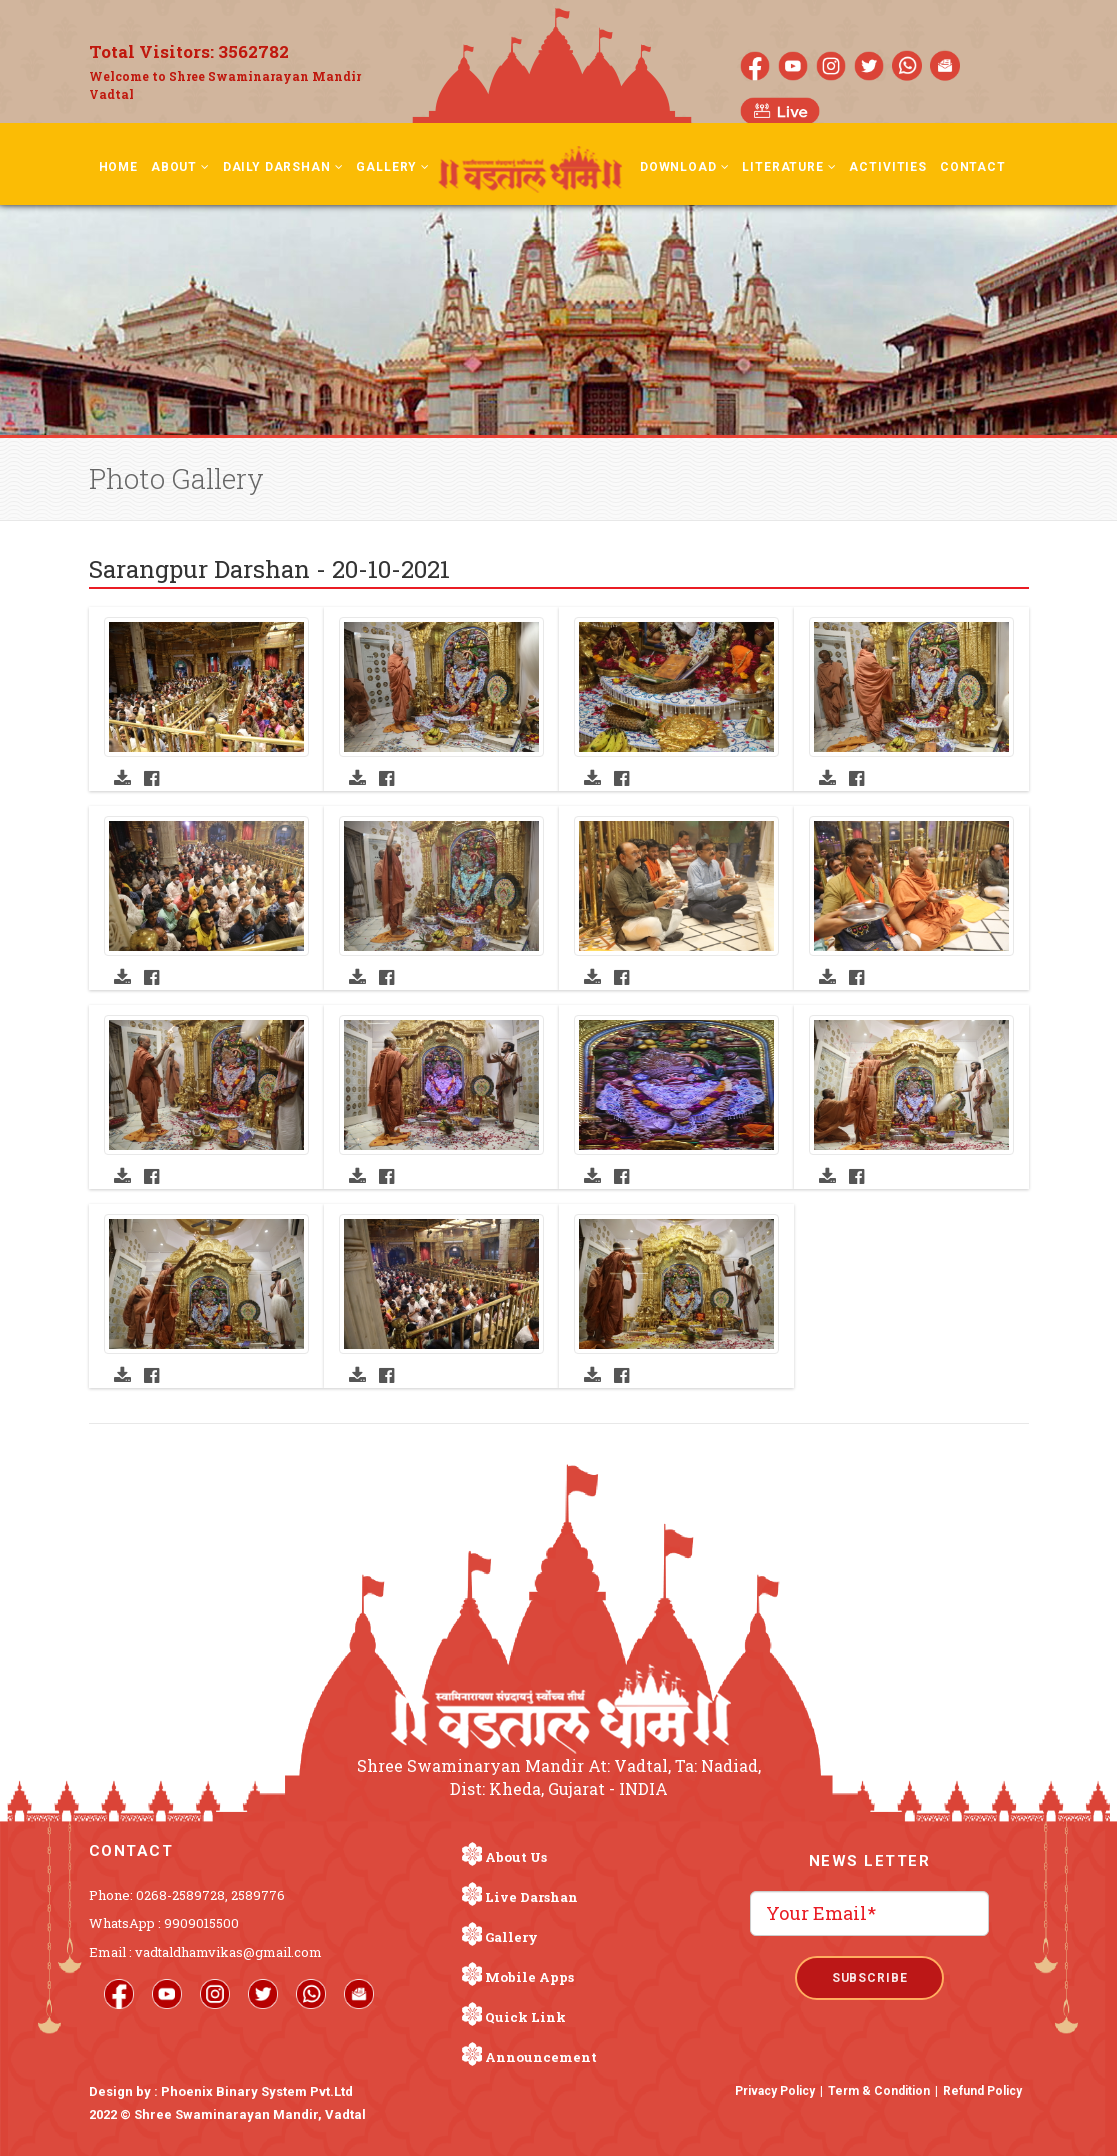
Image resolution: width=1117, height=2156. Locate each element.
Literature (789, 167)
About (180, 167)
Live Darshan (531, 1897)
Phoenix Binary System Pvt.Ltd (257, 2091)
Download (684, 167)
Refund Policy (982, 2091)
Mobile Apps (529, 1977)
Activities (887, 167)
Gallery (393, 167)
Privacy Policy (775, 2091)
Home (118, 167)
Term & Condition (879, 2091)
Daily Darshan (283, 167)
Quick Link (525, 2017)
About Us (516, 1857)
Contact (973, 167)
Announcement (541, 2057)
